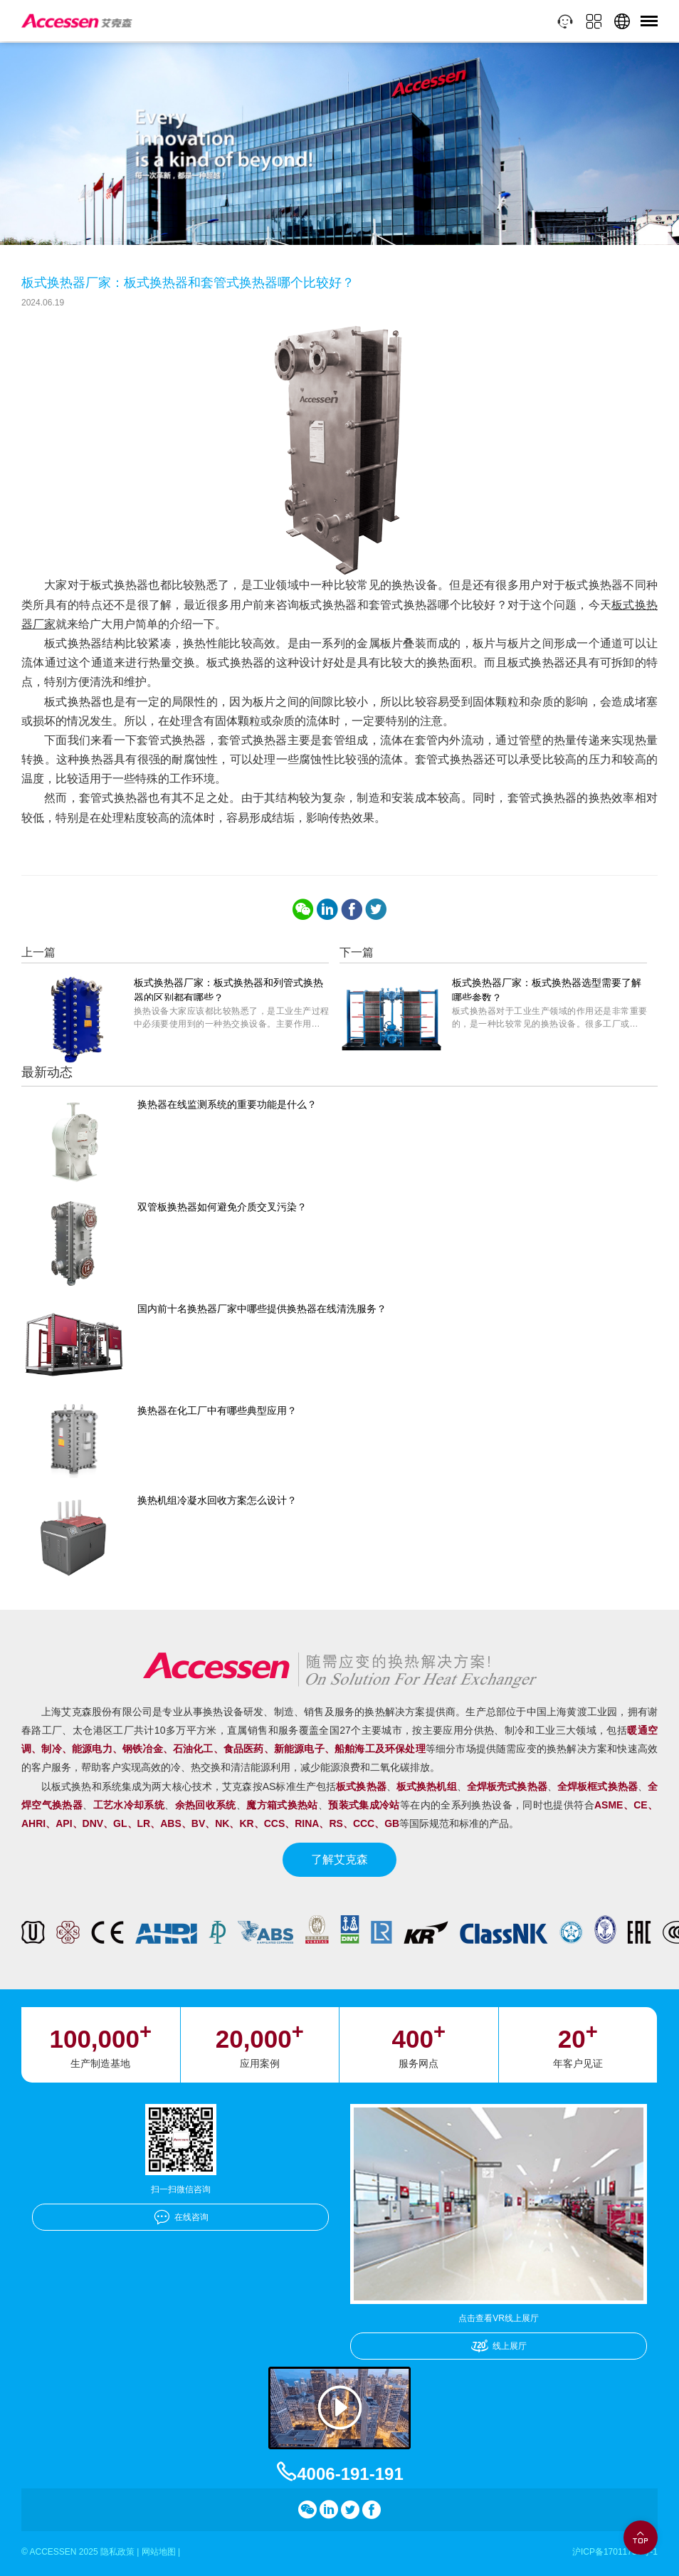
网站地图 (159, 2552)
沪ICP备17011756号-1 (615, 2552)
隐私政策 (117, 2552)
